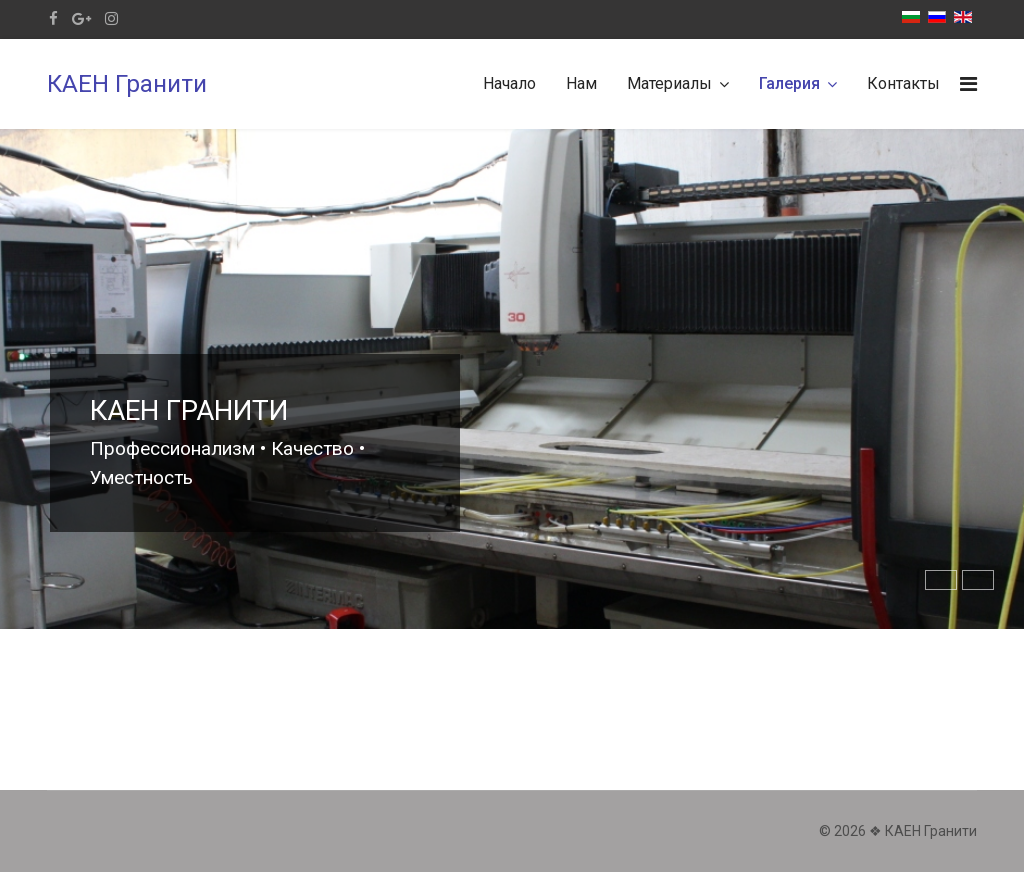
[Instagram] (111, 19)
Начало (509, 83)
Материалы (669, 83)
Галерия (789, 83)
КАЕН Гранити (127, 84)
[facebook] (53, 19)
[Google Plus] (81, 19)
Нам (581, 83)
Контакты (903, 83)
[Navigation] (968, 84)
